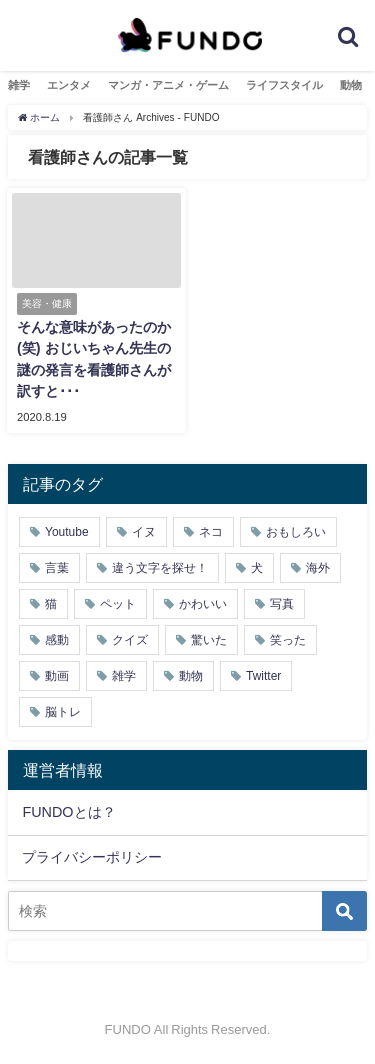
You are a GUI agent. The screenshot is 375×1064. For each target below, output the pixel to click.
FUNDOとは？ (68, 812)
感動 (57, 640)
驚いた (209, 640)
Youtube (67, 532)
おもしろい (296, 532)
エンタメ (69, 85)
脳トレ (63, 712)
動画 (57, 676)
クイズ (130, 640)
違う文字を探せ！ (160, 568)
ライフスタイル (284, 85)
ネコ (211, 532)
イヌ (144, 532)
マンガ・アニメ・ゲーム (168, 85)
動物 (351, 85)
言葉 (57, 568)
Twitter (263, 676)
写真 (282, 604)
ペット (118, 604)
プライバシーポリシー (92, 857)
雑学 (19, 85)
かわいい (203, 604)
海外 (318, 568)
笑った (288, 640)
